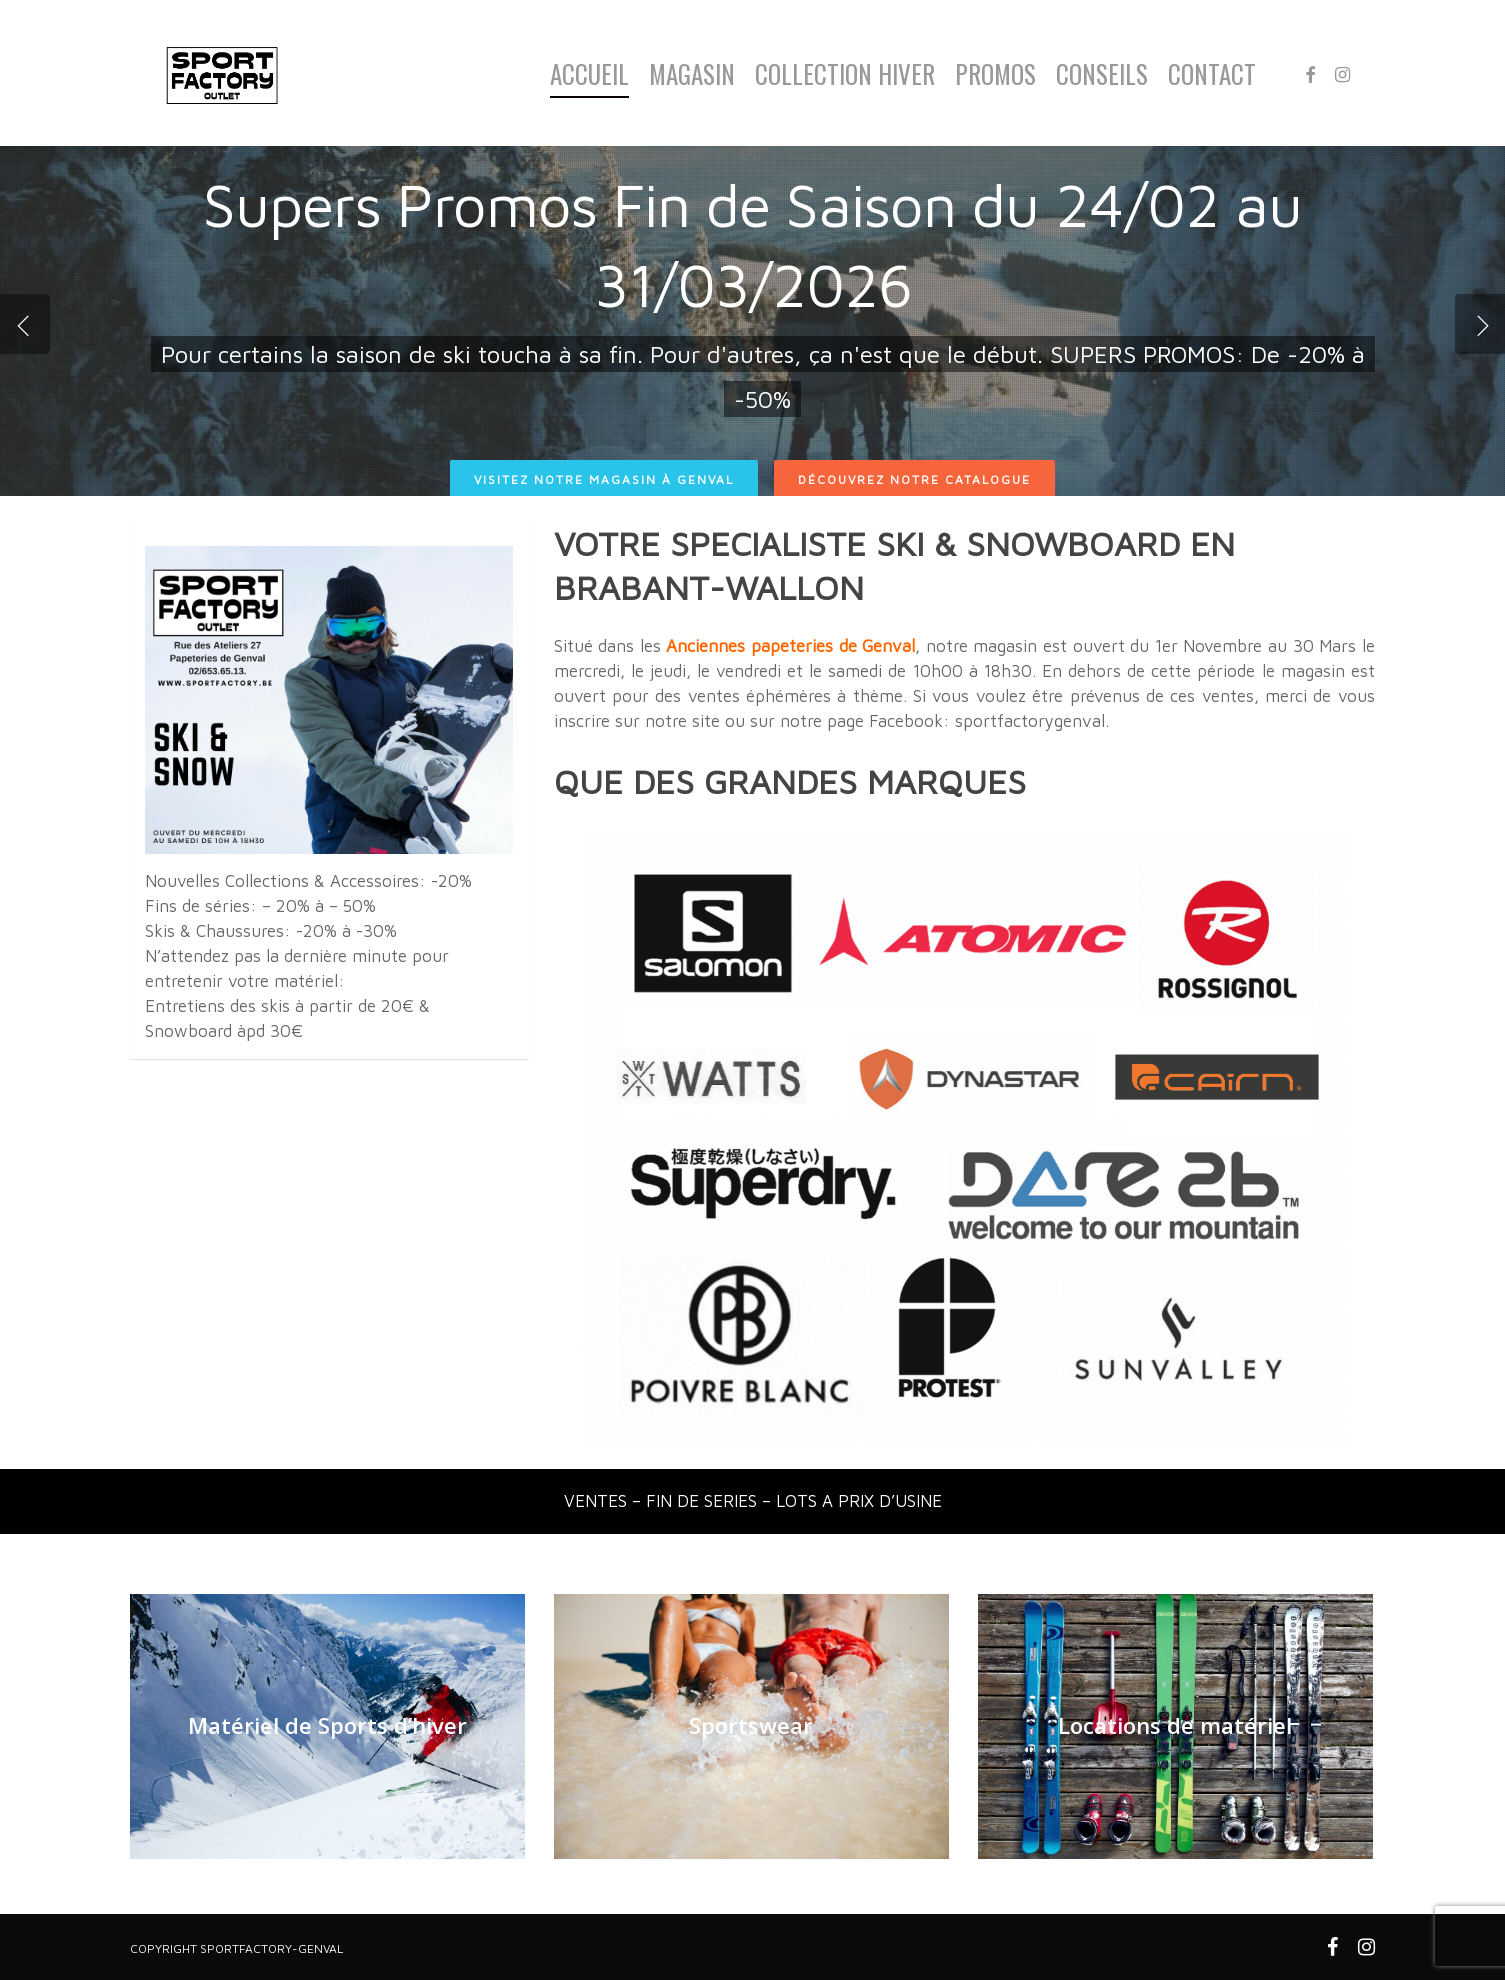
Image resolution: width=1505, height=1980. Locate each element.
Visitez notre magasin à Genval (604, 479)
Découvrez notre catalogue (914, 479)
